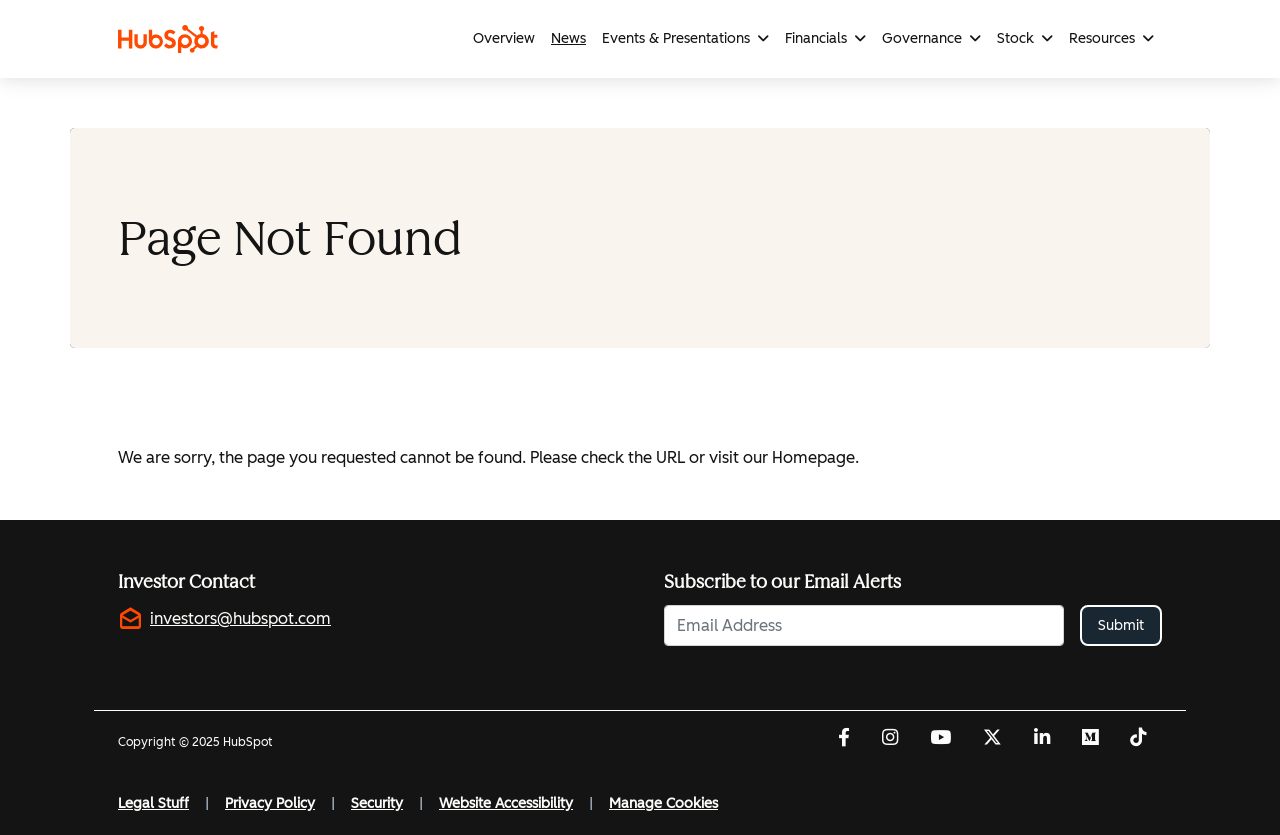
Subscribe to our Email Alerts (782, 582)
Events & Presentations (676, 38)
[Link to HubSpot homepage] (172, 39)
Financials (816, 38)
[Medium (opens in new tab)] (1090, 739)
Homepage (813, 457)
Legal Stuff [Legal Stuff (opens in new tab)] (153, 803)
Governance (922, 38)
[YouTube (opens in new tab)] (940, 739)
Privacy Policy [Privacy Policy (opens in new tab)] (270, 803)
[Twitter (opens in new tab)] (992, 739)
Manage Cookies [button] (663, 803)
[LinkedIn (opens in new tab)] (1042, 739)
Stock (1015, 38)
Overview (504, 38)
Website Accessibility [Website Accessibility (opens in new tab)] (506, 803)
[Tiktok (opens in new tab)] (1138, 739)
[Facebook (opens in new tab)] (844, 739)
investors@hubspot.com (240, 618)
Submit (1121, 625)
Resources (1102, 38)
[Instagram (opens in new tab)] (890, 739)
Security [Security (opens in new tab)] (377, 803)
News (568, 38)
